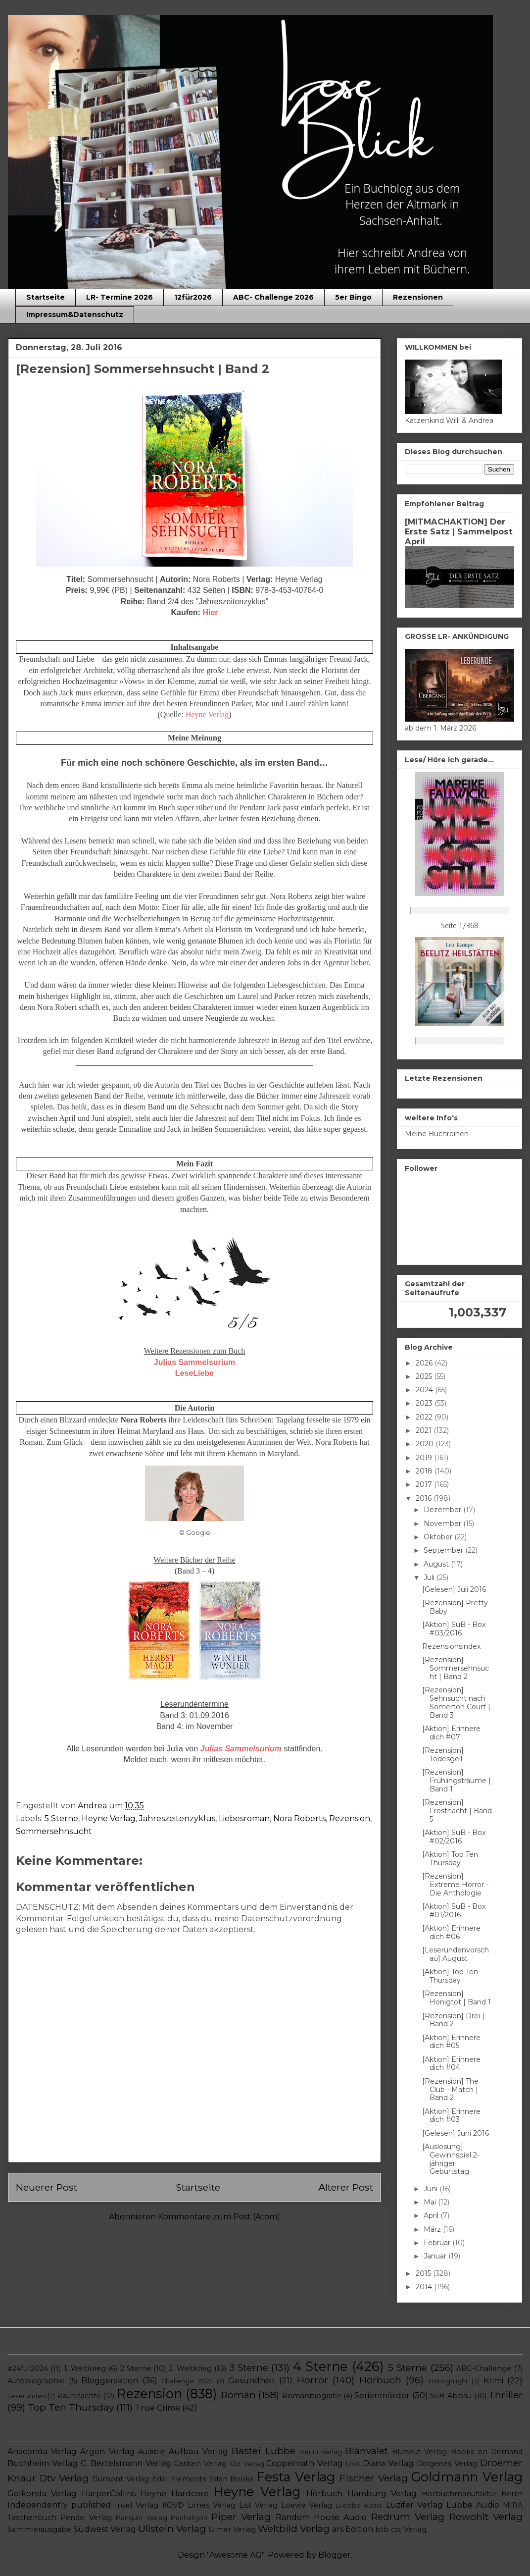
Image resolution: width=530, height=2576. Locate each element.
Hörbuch (380, 2380)
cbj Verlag (409, 2529)
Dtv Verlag (64, 2478)
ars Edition (352, 2529)
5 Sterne (61, 1818)
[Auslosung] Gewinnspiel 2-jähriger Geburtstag (451, 2159)
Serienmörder (382, 2395)
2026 (425, 1363)
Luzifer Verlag (414, 2505)
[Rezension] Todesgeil (443, 1754)
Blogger (334, 2555)
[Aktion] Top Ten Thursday (450, 1858)
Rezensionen (418, 297)
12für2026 (193, 297)
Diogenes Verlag (447, 2463)
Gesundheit (251, 2380)
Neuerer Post (46, 2187)
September (444, 1550)
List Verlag (258, 2505)
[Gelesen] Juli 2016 (454, 1589)
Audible (151, 2451)
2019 (425, 1457)
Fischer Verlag (373, 2478)
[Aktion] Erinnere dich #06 (451, 1932)
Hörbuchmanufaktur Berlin (472, 2493)
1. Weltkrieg (85, 2368)
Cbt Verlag (247, 2464)
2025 (425, 1376)
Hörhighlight (448, 2381)
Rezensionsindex (451, 1646)
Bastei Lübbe (263, 2451)
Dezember (443, 1509)
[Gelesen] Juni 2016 (455, 2133)
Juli (430, 1577)
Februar (438, 2242)
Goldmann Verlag (467, 2476)
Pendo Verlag (85, 2517)
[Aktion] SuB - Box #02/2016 (453, 1836)
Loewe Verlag (306, 2505)
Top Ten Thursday (71, 2407)
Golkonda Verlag (42, 2493)
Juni (431, 2188)
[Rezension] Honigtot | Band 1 (456, 1997)
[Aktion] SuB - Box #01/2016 (453, 1910)
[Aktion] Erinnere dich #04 (451, 2063)
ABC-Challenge (483, 2368)
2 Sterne (135, 2368)
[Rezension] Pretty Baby (455, 1607)
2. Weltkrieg (190, 2368)
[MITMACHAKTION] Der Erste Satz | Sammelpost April (459, 531)
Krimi (493, 2380)
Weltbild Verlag (294, 2528)
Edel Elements (179, 2478)
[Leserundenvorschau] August (455, 1954)
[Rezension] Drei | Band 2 (453, 2020)
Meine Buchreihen (437, 1133)
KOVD (173, 2505)
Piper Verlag (241, 2517)
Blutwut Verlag (419, 2451)
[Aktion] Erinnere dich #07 (451, 1732)
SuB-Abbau (451, 2395)
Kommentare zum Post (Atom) (219, 2216)
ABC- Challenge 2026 (273, 297)
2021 (425, 1430)
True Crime (157, 2408)
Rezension (349, 1818)
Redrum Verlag (407, 2517)
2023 (425, 1403)
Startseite (45, 297)
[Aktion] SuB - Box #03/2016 (453, 1628)
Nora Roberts (299, 1818)
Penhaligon (189, 2518)
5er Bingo (353, 297)
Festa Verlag (295, 2476)
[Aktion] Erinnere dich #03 (451, 2115)
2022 (425, 1417)
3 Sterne (248, 2367)
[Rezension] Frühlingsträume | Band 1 (456, 1780)
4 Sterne (320, 2366)
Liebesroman (244, 1818)
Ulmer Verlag (232, 2529)
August (437, 1564)
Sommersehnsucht (54, 1831)
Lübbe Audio (472, 2505)
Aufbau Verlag (198, 2451)
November (443, 1523)
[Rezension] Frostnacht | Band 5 (457, 1811)
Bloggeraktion (109, 2380)
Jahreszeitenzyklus (177, 1818)
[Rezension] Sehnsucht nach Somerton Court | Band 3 (456, 1702)
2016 (425, 1498)
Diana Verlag (388, 2463)
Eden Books (231, 2478)
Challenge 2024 (187, 2381)
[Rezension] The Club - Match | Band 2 (450, 2090)
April (432, 2215)
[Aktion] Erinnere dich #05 (451, 2041)
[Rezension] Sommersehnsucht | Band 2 (455, 1668)
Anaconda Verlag (42, 2451)
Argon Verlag (107, 2451)
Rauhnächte (79, 2395)
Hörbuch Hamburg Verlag (361, 2493)
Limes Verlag (212, 2505)
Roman (238, 2395)
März (433, 2229)
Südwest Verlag (104, 2529)
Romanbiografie (311, 2395)
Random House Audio (321, 2517)
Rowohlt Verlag (486, 2517)
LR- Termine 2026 (119, 297)
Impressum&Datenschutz (74, 314)
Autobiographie (35, 2380)
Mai (431, 2202)
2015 (424, 2273)
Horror (312, 2380)
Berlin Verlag (320, 2452)
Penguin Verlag (141, 2518)
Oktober (439, 1536)
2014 (425, 2286)
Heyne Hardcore (174, 2493)
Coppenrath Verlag (304, 2463)
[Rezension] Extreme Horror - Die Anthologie (455, 1884)
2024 (425, 1389)
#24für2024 (27, 2368)
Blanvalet (366, 2451)
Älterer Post (345, 2187)
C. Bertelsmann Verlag (126, 2463)
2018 (425, 1471)
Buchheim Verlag (42, 2463)
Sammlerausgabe (39, 2529)
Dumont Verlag (120, 2478)
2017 (425, 1484)
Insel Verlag (136, 2505)
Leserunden (26, 2396)
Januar (436, 2256)
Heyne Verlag (109, 1818)
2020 (425, 1443)
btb (382, 2529)
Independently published (59, 2505)
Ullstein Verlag (172, 2528)
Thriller (505, 2395)
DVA (353, 2464)
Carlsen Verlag (200, 2463)
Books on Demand (487, 2451)
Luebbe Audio (359, 2505)
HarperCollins (109, 2493)
